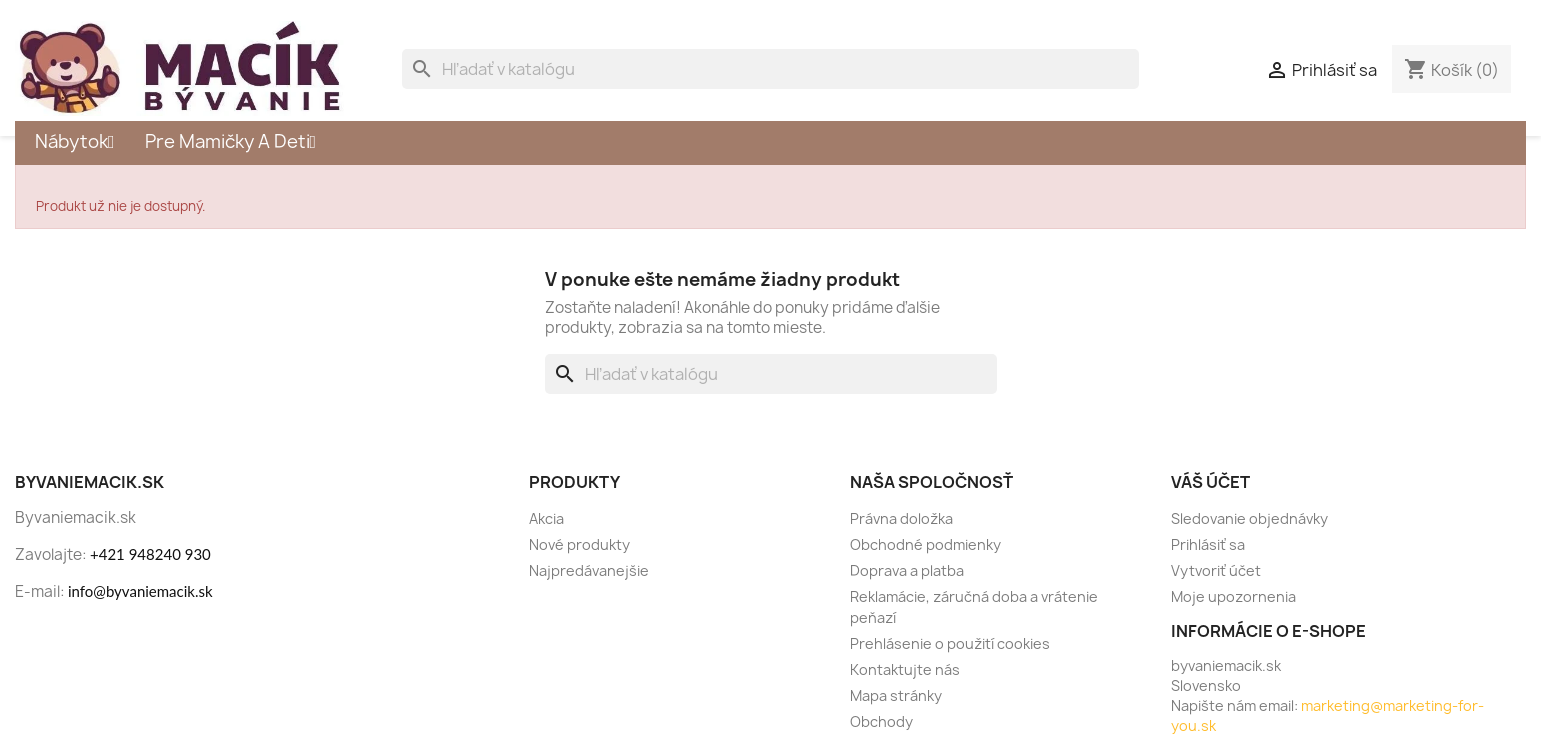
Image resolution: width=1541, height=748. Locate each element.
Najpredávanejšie (589, 570)
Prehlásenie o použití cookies (950, 643)
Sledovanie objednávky (1249, 518)
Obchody (881, 721)
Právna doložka (901, 518)
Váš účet (1210, 482)
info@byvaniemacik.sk (140, 591)
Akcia (546, 518)
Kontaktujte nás (905, 669)
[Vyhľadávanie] (770, 69)
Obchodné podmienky (925, 544)
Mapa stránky (896, 695)
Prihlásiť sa (1208, 544)
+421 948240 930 (150, 554)
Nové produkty (579, 544)
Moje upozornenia (1233, 596)
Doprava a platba (907, 570)
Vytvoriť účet (1216, 570)
